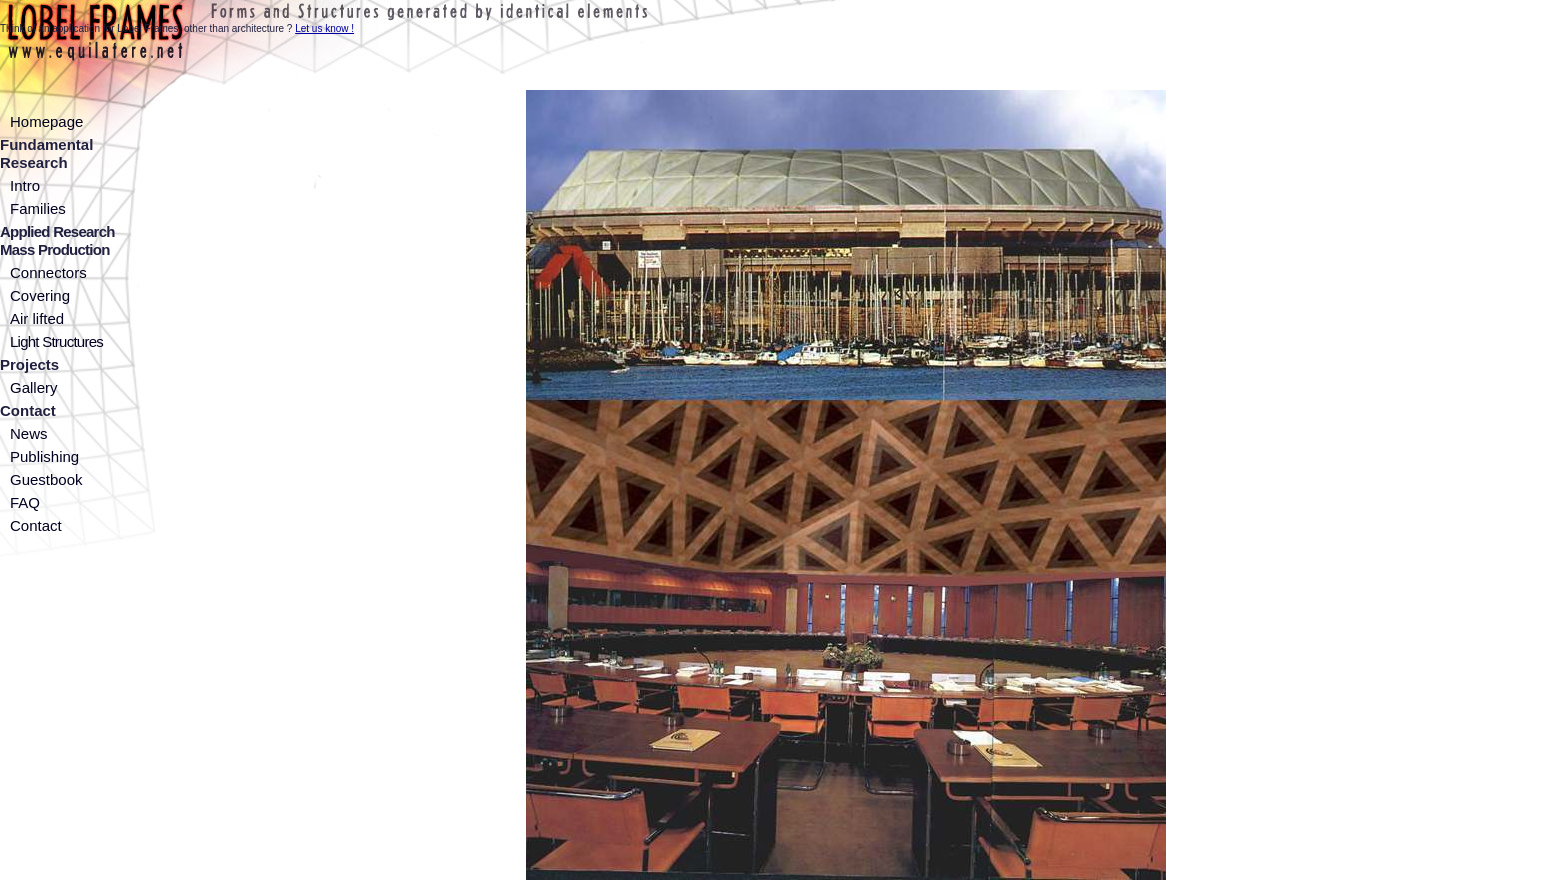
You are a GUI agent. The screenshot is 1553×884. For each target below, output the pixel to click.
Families (38, 208)
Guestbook (46, 479)
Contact (36, 525)
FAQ (25, 502)
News (29, 433)
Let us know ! (324, 28)
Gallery (34, 387)
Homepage (46, 121)
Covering (40, 295)
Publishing (44, 456)
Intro (25, 185)
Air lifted (37, 318)
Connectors (48, 272)
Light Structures (56, 341)
